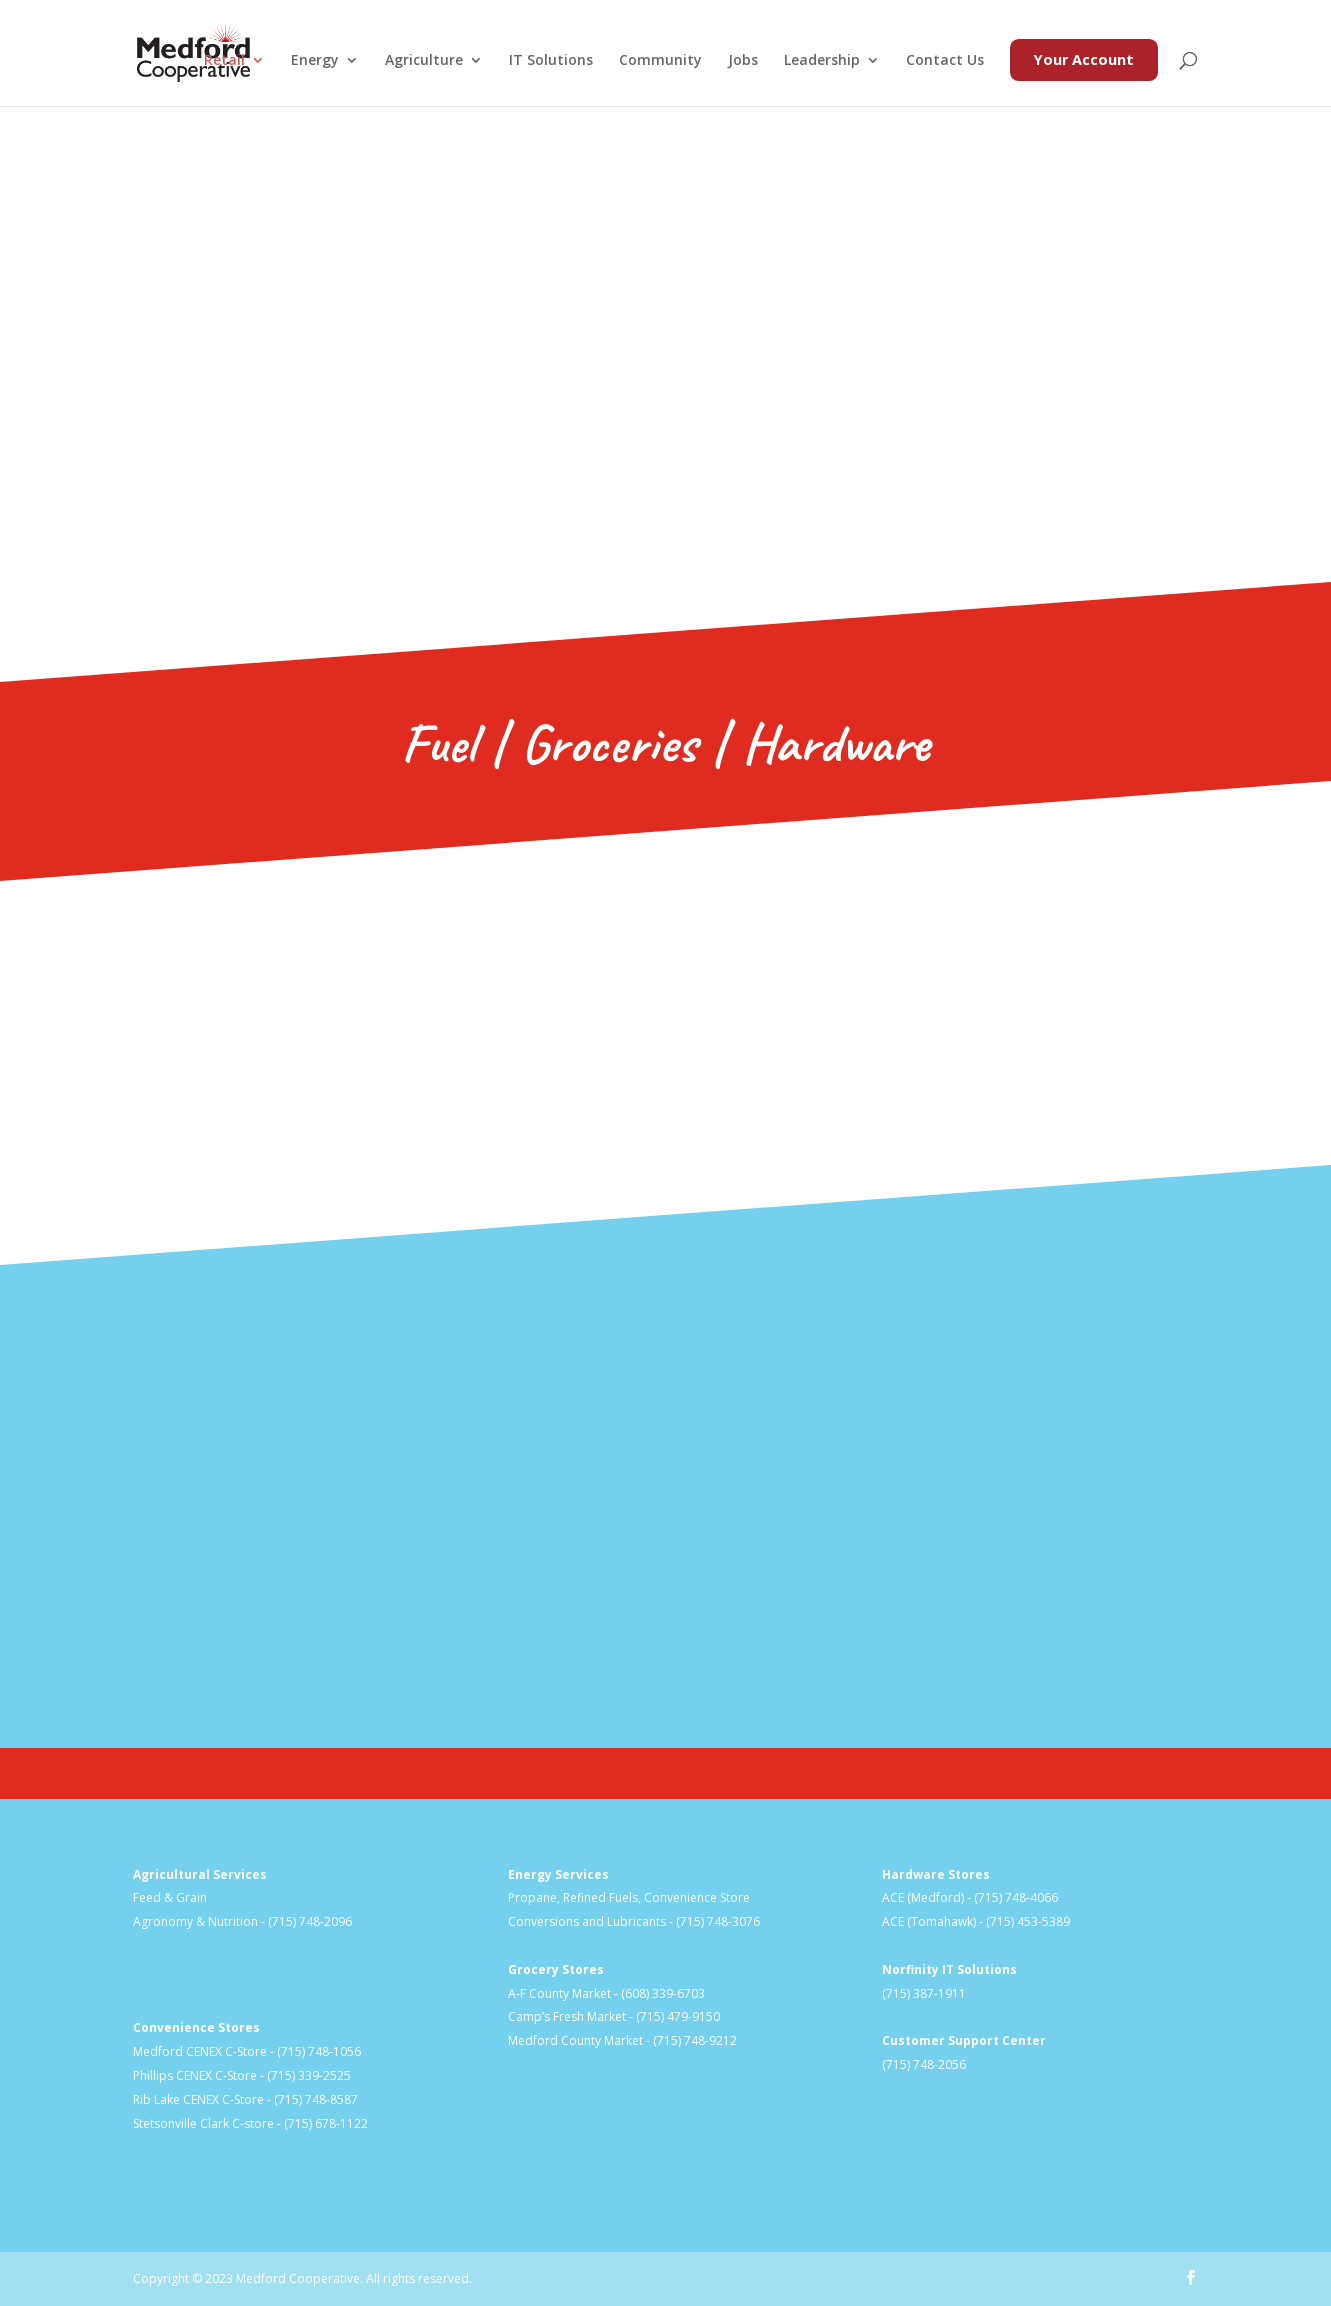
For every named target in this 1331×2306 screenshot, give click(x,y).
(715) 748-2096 (310, 1921)
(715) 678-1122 (326, 2123)
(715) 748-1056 (319, 2051)
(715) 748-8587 (316, 2099)
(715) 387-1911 (924, 1993)
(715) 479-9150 (678, 2016)
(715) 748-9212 (695, 2040)
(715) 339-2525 (309, 2075)
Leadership (822, 61)
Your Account (1084, 59)
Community (660, 61)
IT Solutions (551, 61)
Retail (224, 61)
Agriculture (424, 61)
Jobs (743, 61)
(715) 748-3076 (718, 1921)
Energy (315, 61)
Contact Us (945, 61)
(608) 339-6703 (663, 1993)
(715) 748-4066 (1016, 1897)
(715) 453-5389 (1028, 1921)
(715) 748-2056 (924, 2064)
